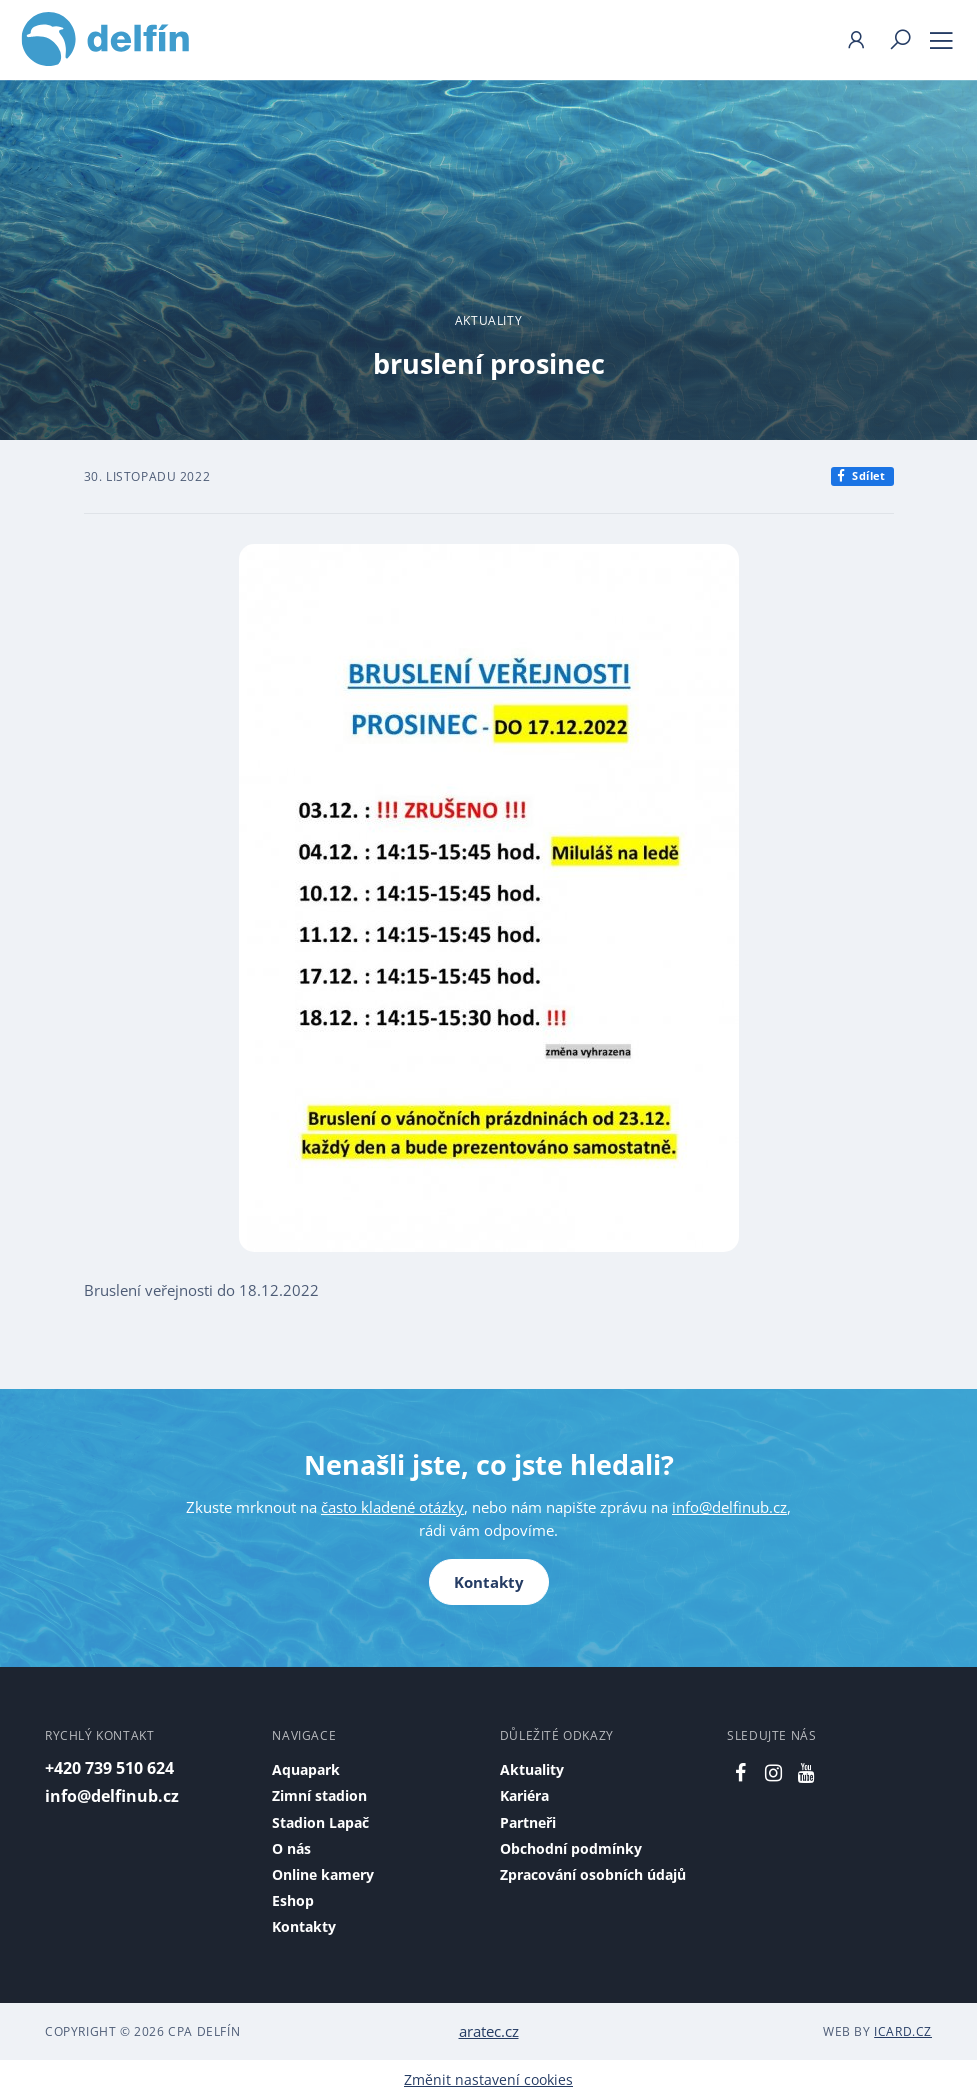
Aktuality (488, 320)
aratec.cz (489, 2031)
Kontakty (489, 1582)
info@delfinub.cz (729, 1507)
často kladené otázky (392, 1507)
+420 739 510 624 (109, 1768)
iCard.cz (903, 2031)
